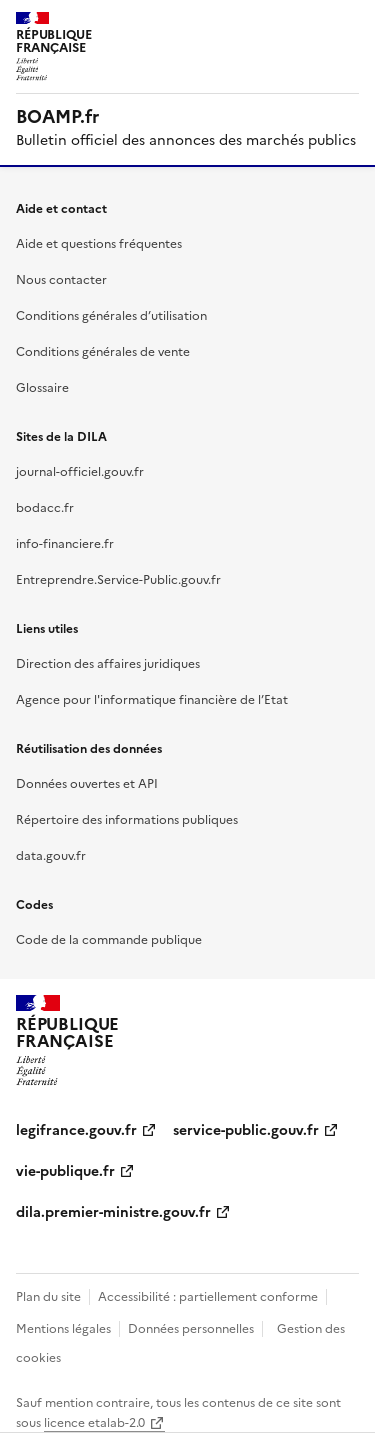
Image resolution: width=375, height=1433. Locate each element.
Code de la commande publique (109, 940)
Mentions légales (63, 1329)
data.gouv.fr (51, 856)
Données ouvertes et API (87, 784)
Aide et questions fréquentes (99, 244)
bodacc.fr (45, 508)
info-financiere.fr (65, 544)
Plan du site (48, 1297)
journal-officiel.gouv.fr (80, 472)
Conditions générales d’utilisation (111, 316)
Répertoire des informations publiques (127, 820)
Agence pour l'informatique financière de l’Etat (152, 700)
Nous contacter (61, 280)
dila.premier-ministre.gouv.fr (113, 1212)
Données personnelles (191, 1329)
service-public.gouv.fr (246, 1130)
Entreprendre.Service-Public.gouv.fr (118, 580)
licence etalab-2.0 (94, 1423)
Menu (347, 24)
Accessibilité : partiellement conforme (208, 1297)
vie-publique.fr (65, 1171)
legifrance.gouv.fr (76, 1130)
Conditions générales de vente (103, 352)
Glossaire (42, 388)
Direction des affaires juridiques (108, 664)
